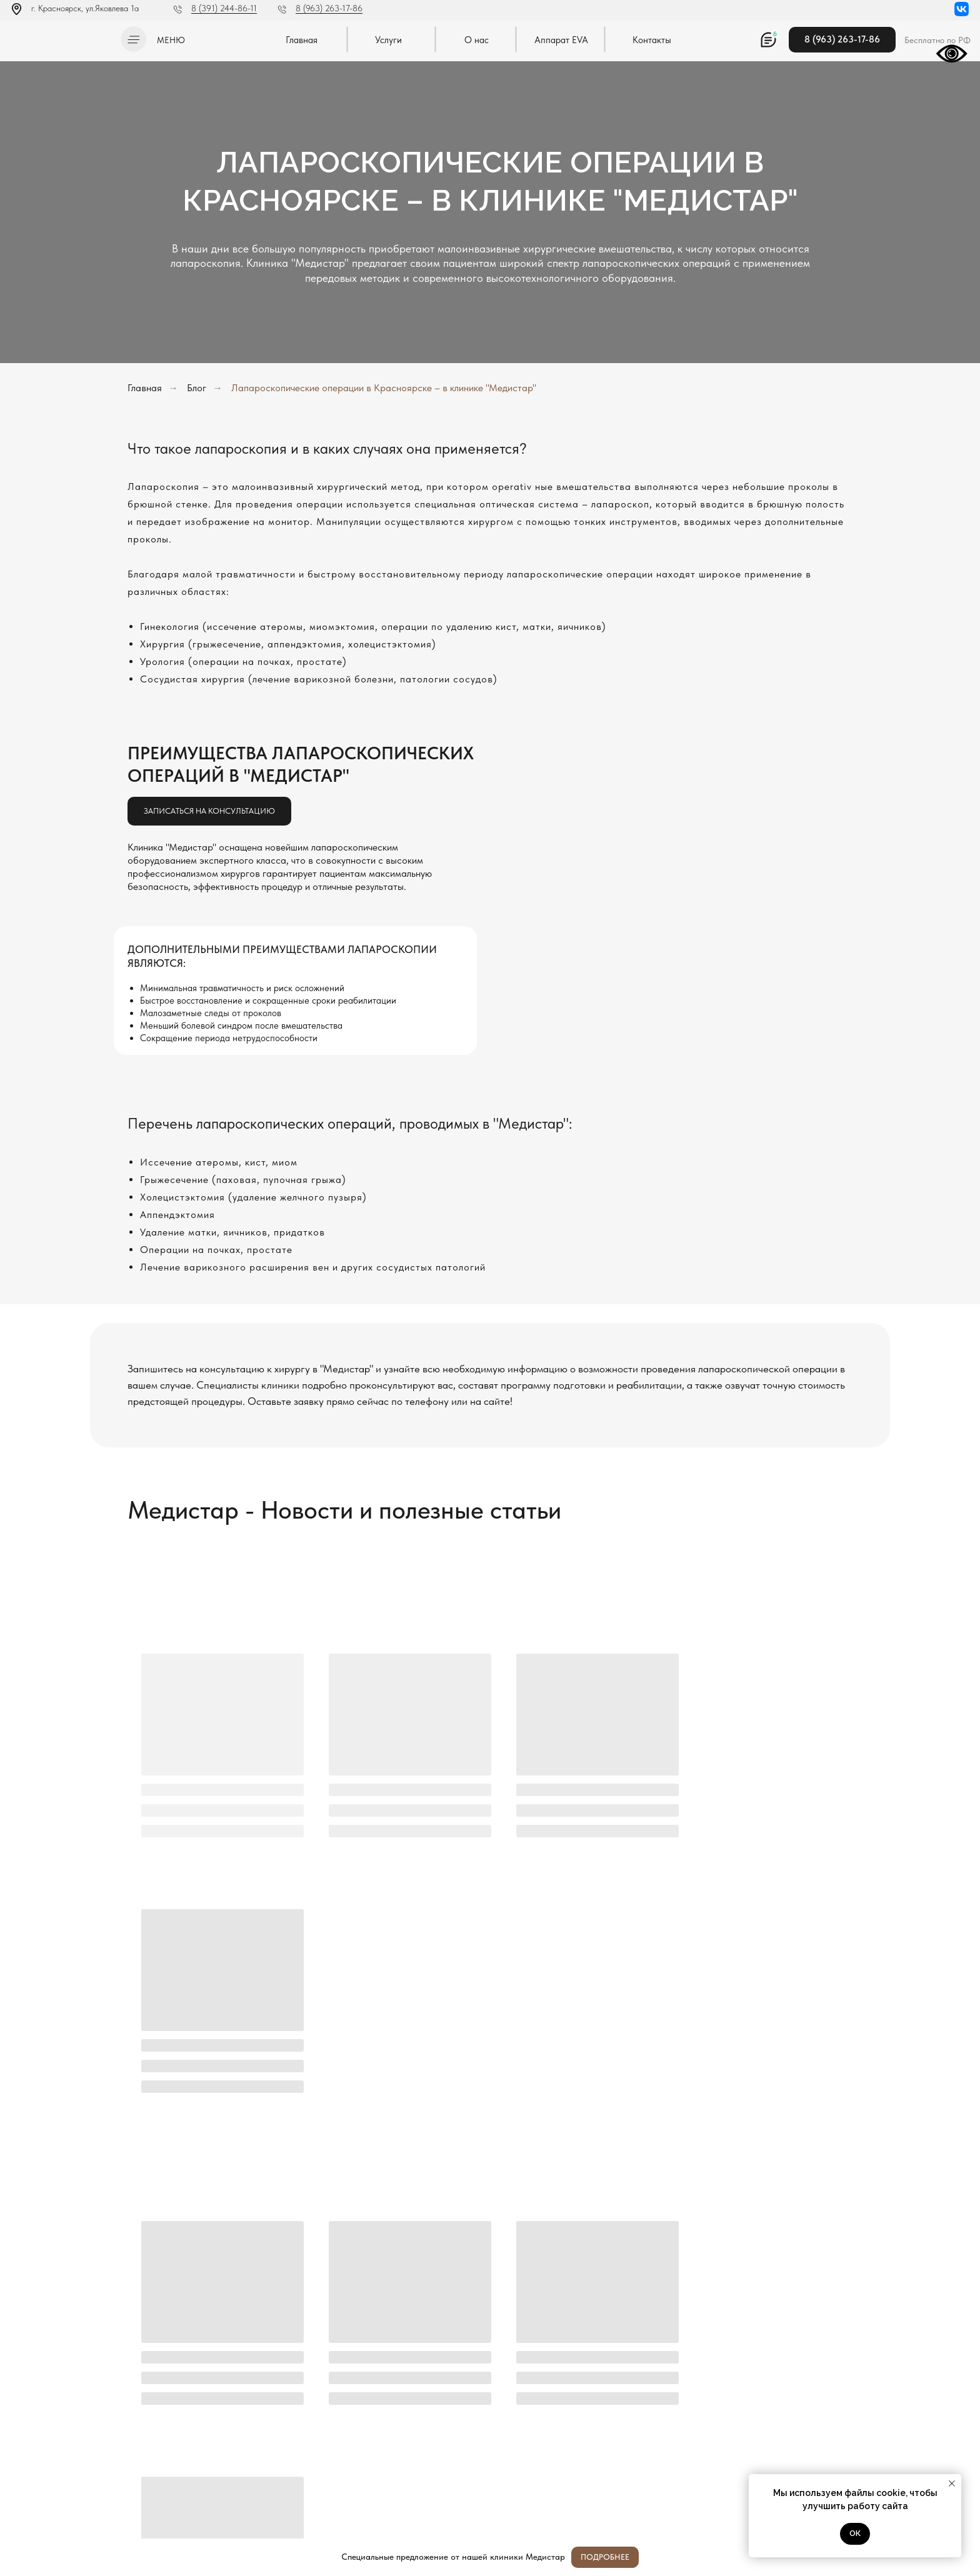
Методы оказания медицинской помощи (74, 2504)
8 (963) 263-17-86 (329, 8)
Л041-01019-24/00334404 (54, 2456)
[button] (133, 39)
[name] (600, 2316)
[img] (61, 37)
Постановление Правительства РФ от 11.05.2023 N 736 (73, 2486)
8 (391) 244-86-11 (224, 8)
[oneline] (600, 2378)
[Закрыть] (960, 2557)
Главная (145, 388)
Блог (196, 388)
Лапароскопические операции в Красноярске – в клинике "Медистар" (383, 388)
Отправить (375, 2422)
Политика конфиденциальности (61, 2468)
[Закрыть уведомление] (952, 2483)
